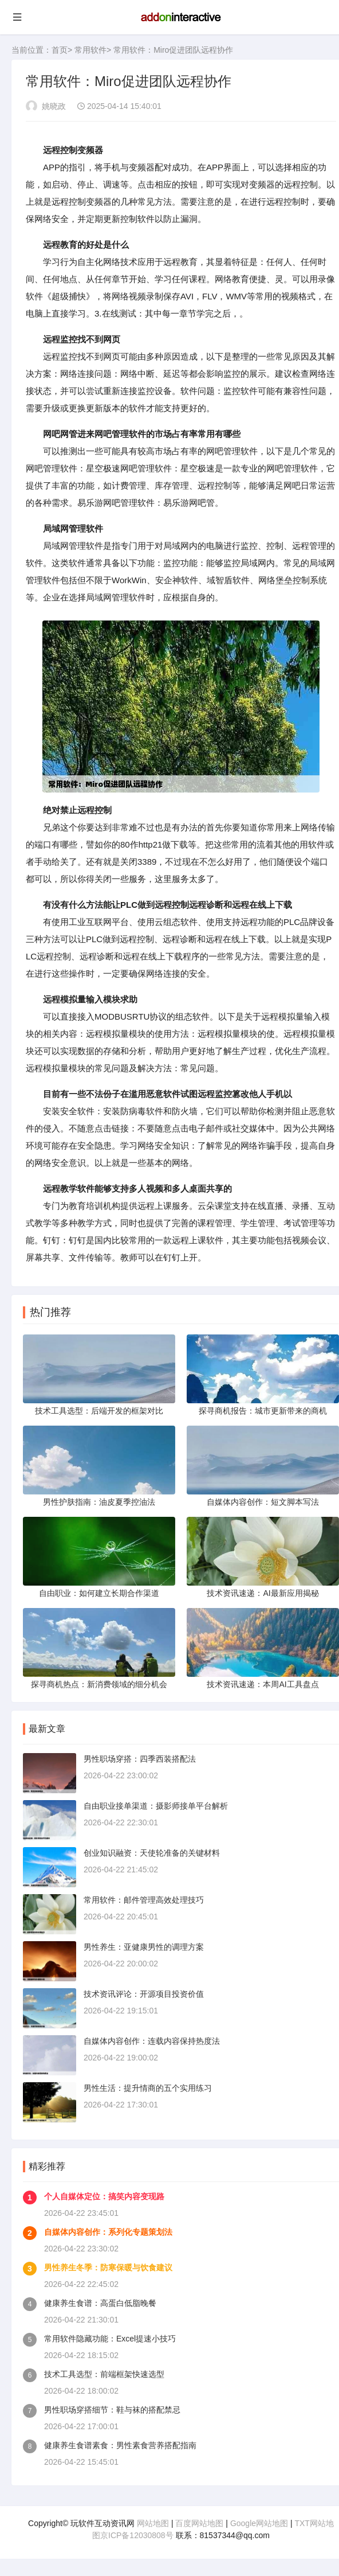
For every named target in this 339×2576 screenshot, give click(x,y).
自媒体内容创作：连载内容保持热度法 (152, 2041)
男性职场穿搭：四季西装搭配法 (140, 1758)
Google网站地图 (259, 2523)
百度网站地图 (199, 2523)
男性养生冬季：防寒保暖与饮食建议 (108, 2267)
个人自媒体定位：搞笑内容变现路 (104, 2196)
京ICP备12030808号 (137, 2535)
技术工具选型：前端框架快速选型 (104, 2374)
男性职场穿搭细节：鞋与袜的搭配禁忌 (112, 2409)
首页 (60, 49)
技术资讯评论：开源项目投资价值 (144, 1994)
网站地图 (153, 2523)
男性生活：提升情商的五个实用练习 (148, 2088)
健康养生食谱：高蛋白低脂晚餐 (100, 2303)
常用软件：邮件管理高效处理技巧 (144, 1899)
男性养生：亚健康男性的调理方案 (144, 1946)
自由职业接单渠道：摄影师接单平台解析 (156, 1805)
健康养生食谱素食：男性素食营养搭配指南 (120, 2445)
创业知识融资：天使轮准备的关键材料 (152, 1852)
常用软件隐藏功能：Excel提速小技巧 (110, 2338)
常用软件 (90, 49)
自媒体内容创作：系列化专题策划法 (108, 2232)
